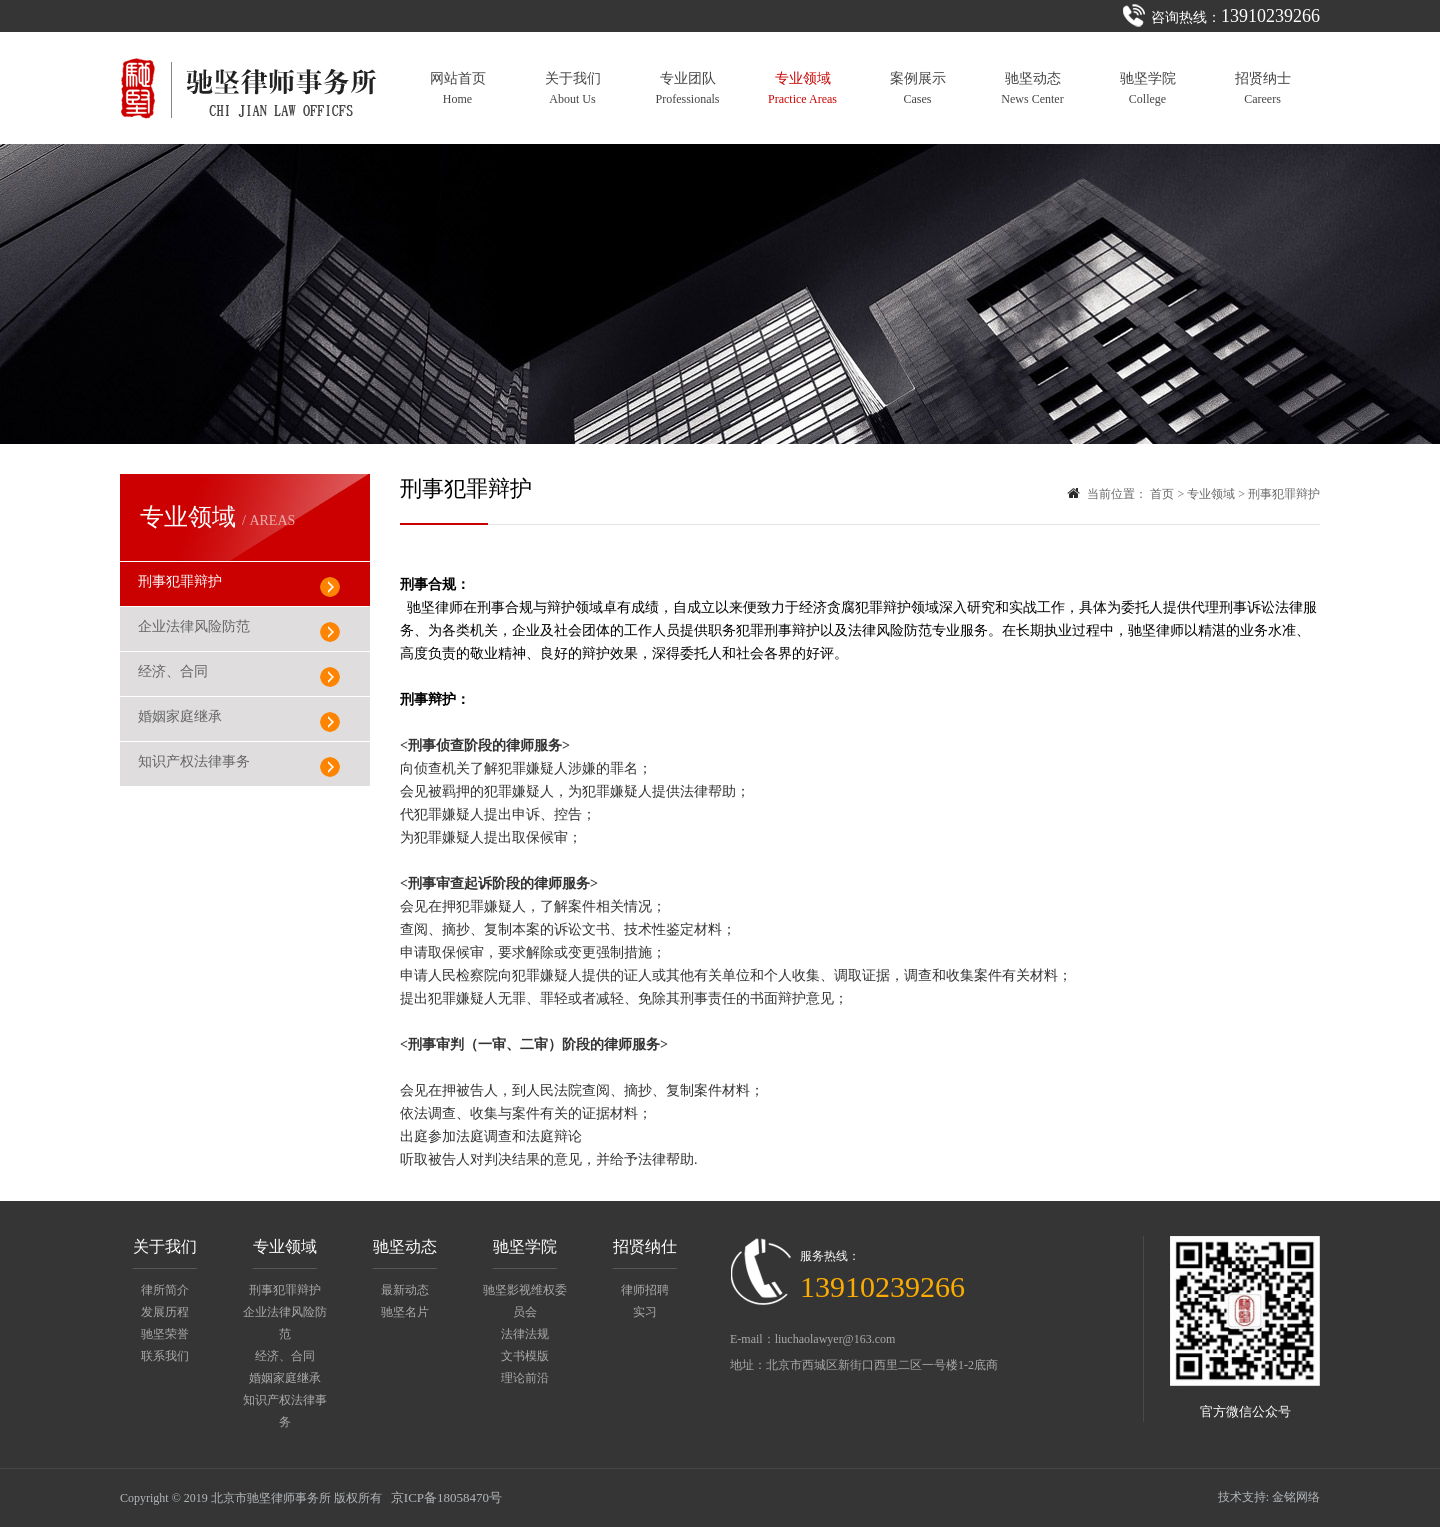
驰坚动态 (1032, 88)
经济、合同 (173, 671)
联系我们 (165, 1356)
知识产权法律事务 (194, 761)
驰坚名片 (405, 1312)
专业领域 (802, 88)
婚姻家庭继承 (180, 716)
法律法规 (525, 1334)
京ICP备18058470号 (446, 1497)
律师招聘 (645, 1290)
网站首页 (458, 88)
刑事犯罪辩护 (180, 581)
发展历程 (165, 1312)
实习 (645, 1312)
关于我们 (573, 88)
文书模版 (525, 1356)
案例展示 (918, 88)
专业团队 (688, 88)
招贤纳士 (1263, 88)
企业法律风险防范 (194, 626)
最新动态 (405, 1290)
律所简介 (165, 1290)
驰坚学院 (1148, 88)
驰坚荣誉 (165, 1334)
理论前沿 (525, 1378)
